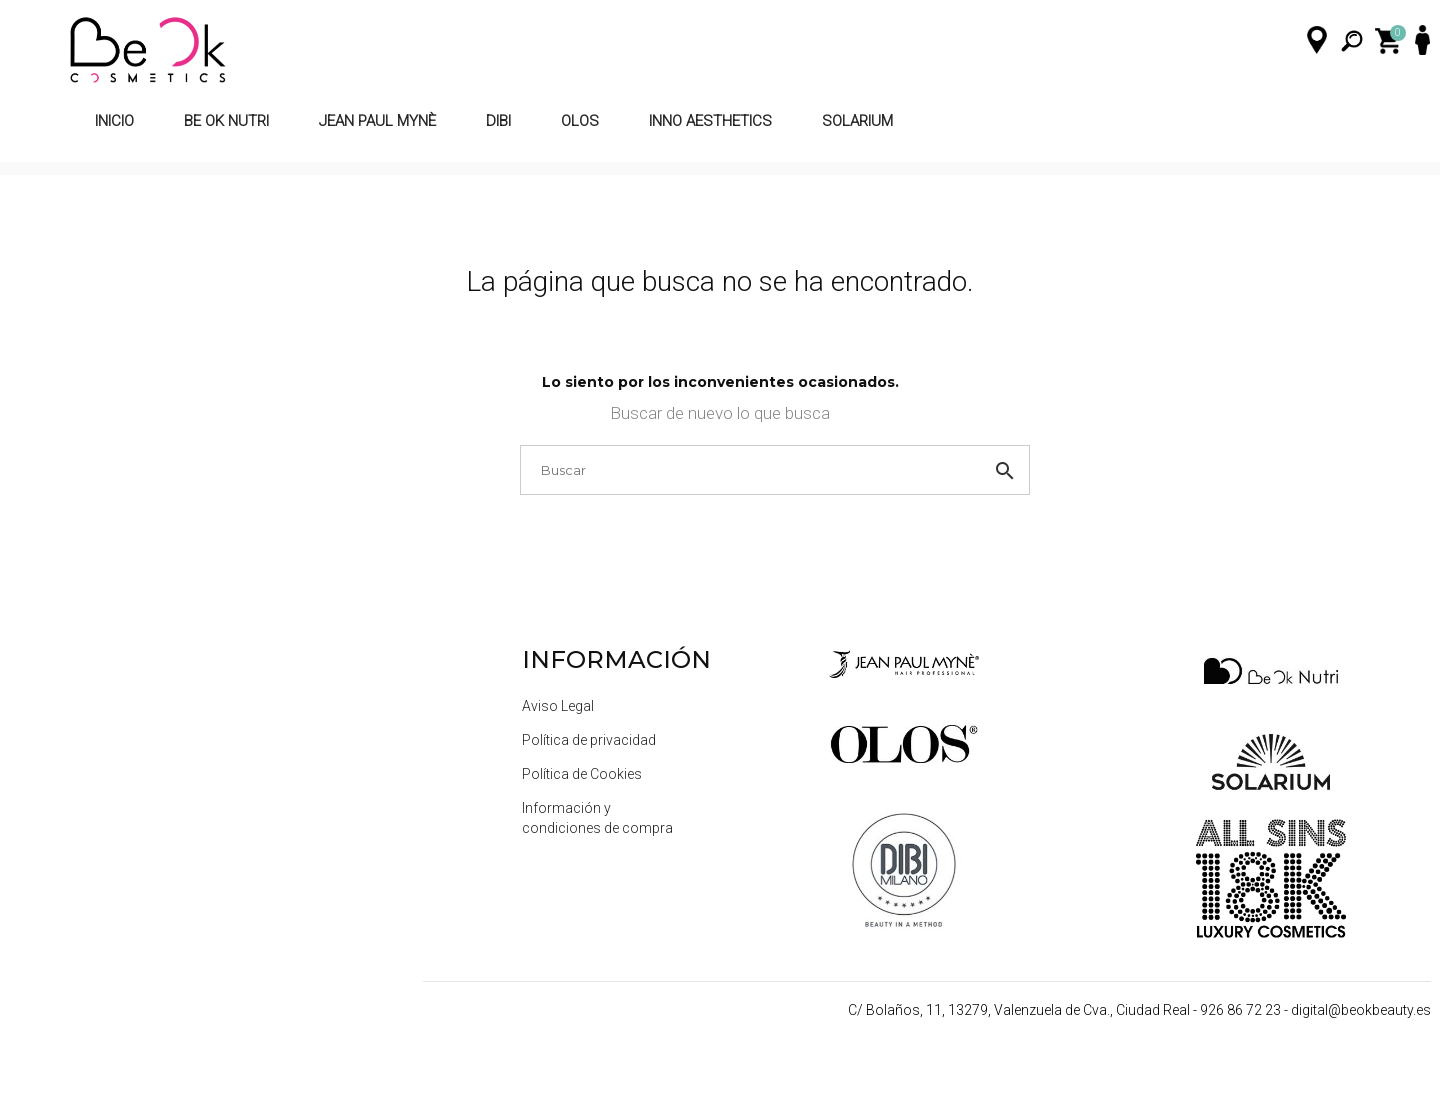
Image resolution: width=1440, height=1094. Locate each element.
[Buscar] (722, 514)
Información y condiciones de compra (597, 863)
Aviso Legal (558, 751)
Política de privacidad (589, 785)
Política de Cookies (582, 819)
